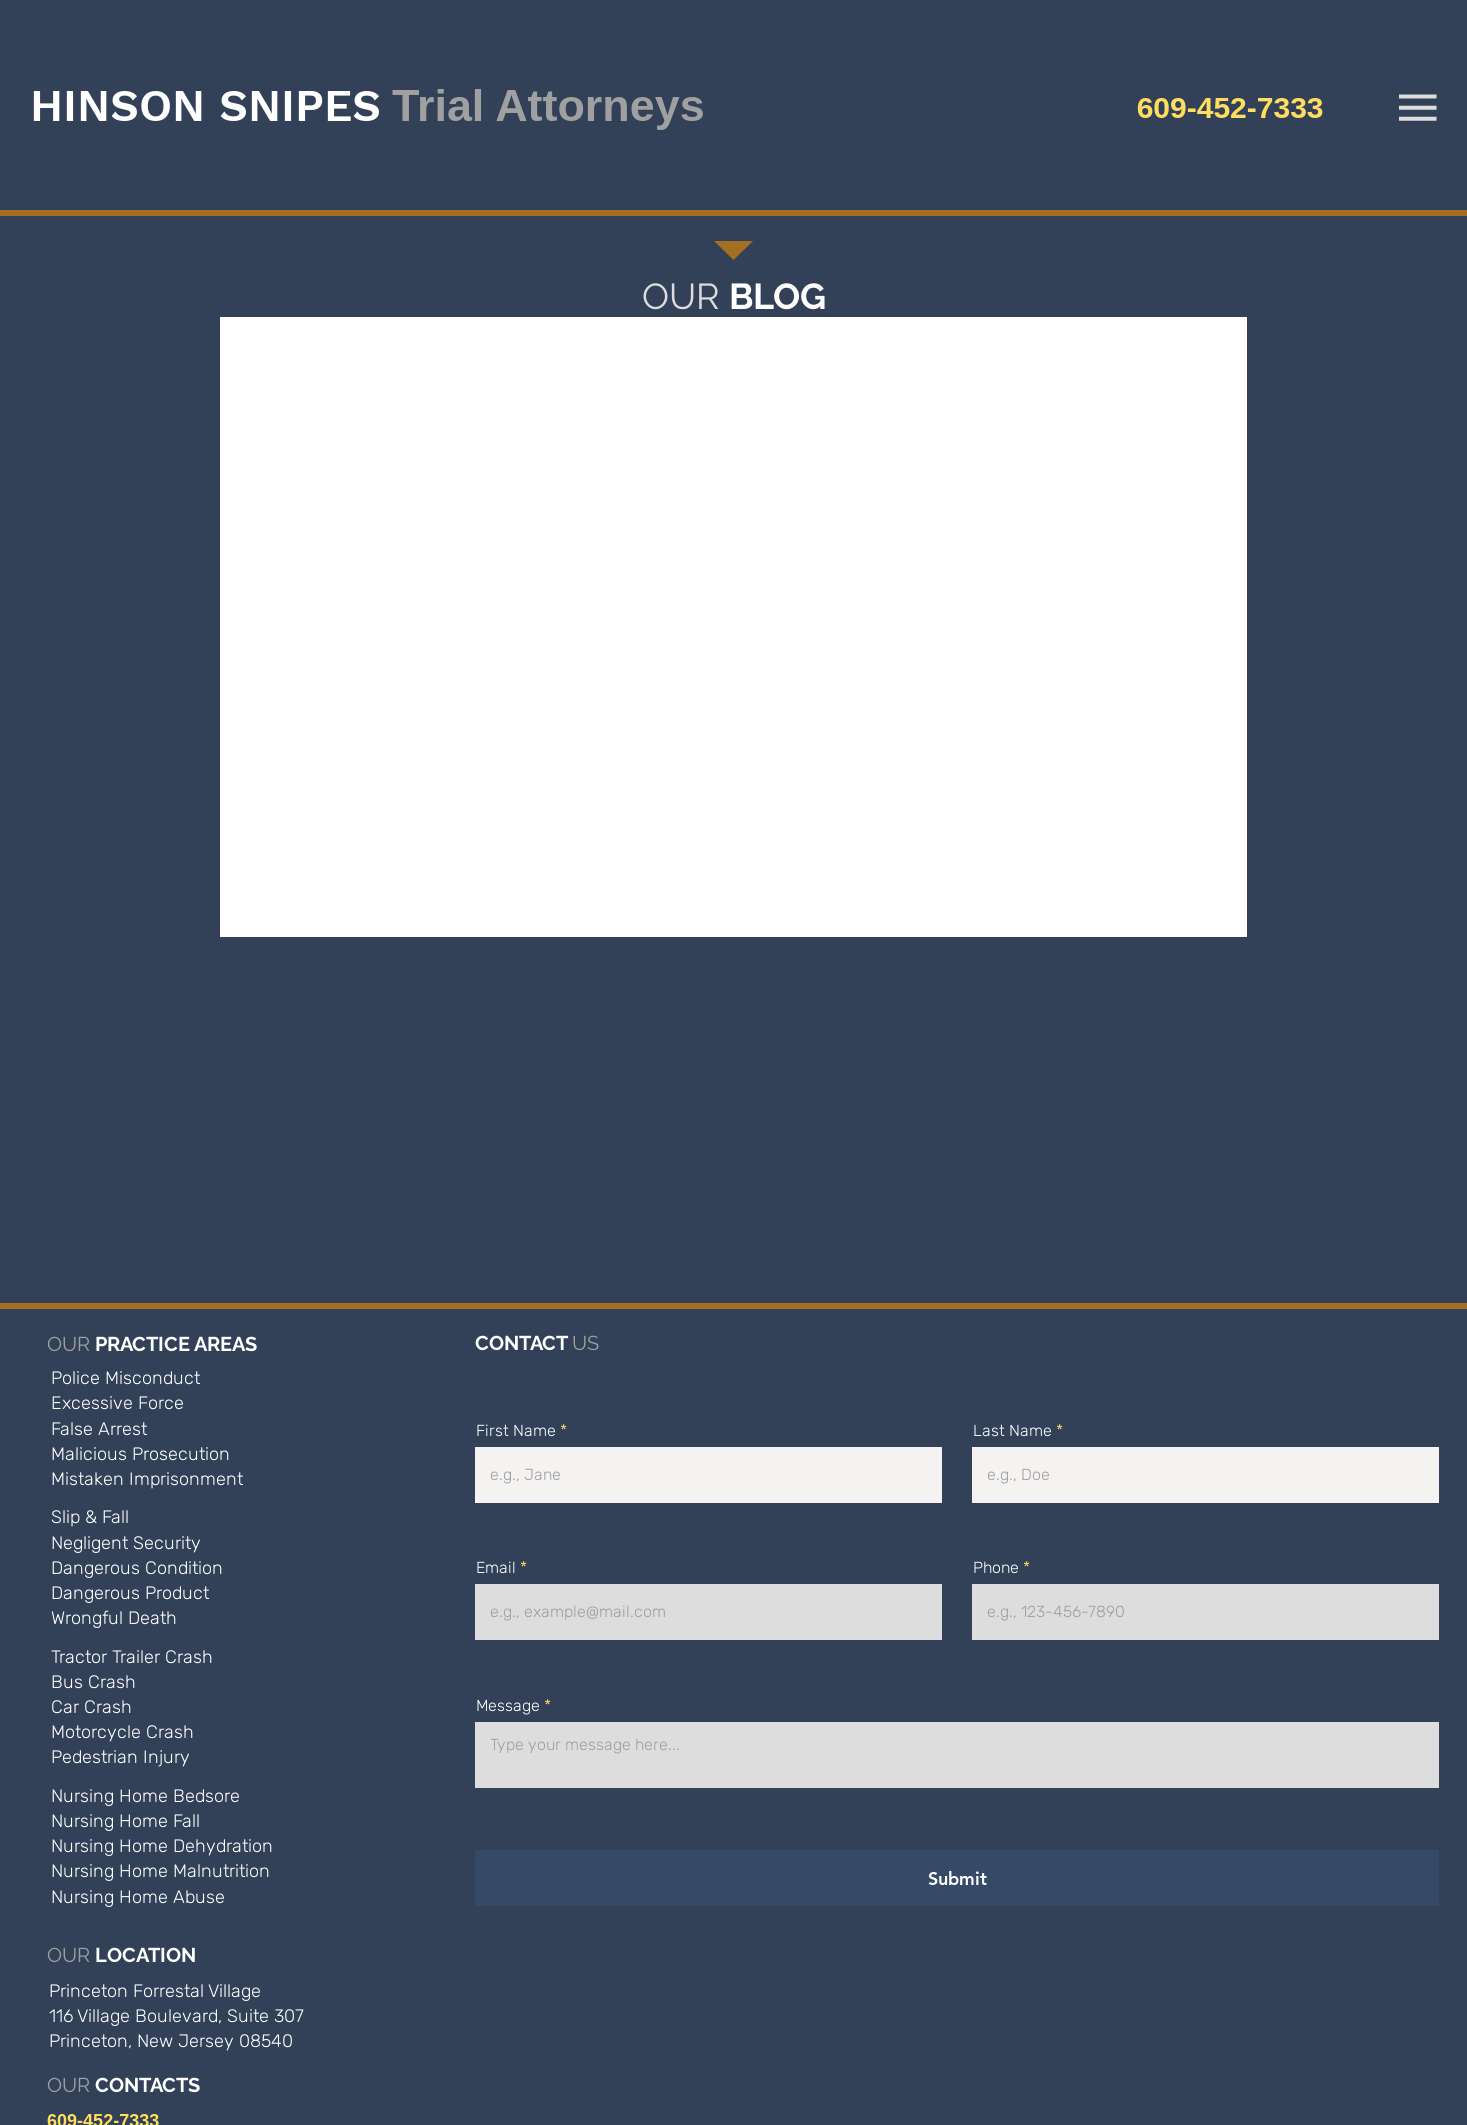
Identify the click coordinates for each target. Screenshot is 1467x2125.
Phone (996, 1568)
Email (496, 1568)
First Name (516, 1431)
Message (508, 1706)
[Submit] (957, 1878)
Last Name (1012, 1431)
